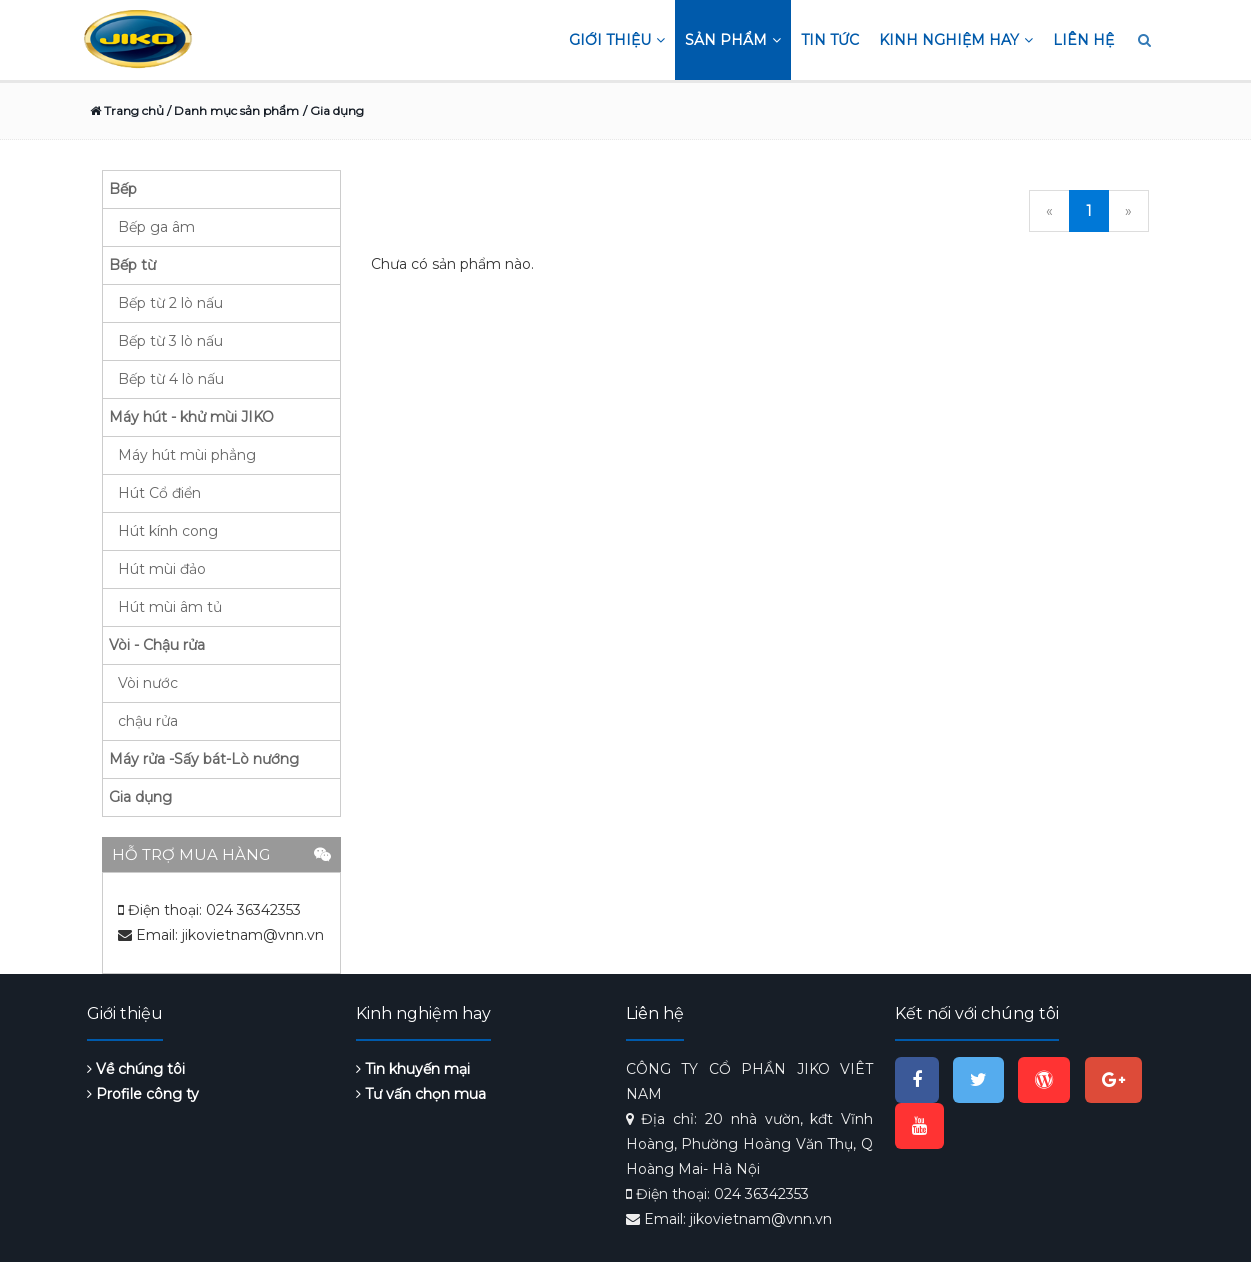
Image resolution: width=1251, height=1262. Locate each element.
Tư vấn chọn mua (421, 1094)
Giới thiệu (617, 40)
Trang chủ (127, 110)
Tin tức (830, 40)
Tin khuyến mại (413, 1069)
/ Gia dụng (333, 110)
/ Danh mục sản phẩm (231, 110)
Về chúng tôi (136, 1069)
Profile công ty (143, 1094)
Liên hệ (1083, 40)
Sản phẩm (733, 40)
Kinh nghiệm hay (956, 40)
